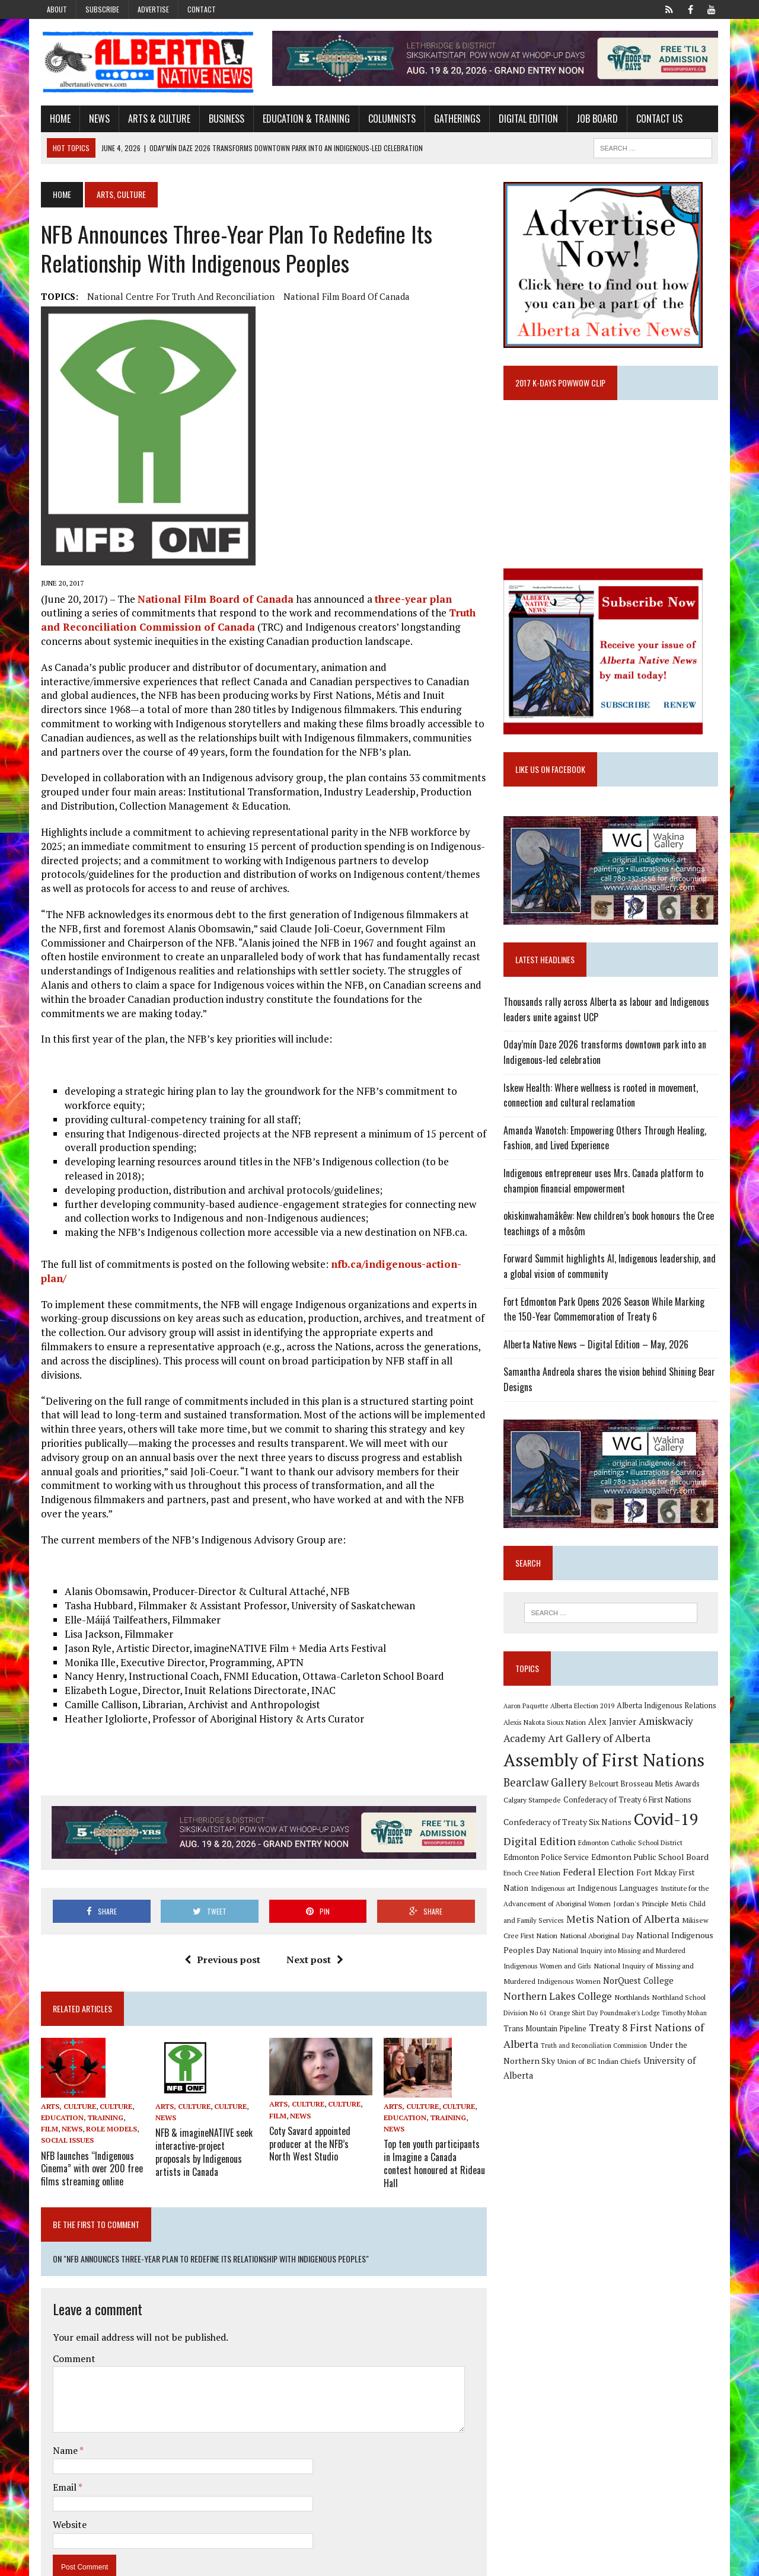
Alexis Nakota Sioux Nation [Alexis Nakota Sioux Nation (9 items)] (546, 1725)
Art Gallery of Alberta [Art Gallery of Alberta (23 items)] (600, 1741)
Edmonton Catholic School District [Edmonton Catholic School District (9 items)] (631, 1846)
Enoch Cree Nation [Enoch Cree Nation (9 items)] (533, 1876)
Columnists (389, 118)
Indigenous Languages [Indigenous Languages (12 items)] (619, 1891)
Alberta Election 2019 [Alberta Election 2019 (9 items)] (583, 1709)
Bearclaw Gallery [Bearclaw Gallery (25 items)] (546, 1786)
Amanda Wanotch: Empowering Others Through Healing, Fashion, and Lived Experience (606, 1140)
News (96, 118)
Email (62, 2442)
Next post (313, 1918)
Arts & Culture (156, 118)
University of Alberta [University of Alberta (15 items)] (592, 2063)
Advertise (153, 9)
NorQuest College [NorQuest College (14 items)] (639, 1985)
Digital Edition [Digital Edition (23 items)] (541, 1844)
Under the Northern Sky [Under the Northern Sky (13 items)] (628, 2048)
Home (57, 118)
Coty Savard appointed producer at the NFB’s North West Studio (320, 2101)
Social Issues (64, 2099)
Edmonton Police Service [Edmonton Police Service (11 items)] (547, 1861)
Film (46, 2087)
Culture (113, 2064)
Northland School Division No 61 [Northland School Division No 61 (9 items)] (657, 2002)
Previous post (221, 1918)
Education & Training (303, 118)
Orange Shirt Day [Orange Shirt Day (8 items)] (529, 2018)
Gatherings (454, 118)
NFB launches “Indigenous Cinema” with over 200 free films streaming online (89, 2126)
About (57, 9)
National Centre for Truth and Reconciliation (178, 297)
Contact (201, 9)
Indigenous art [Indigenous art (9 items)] (554, 1891)
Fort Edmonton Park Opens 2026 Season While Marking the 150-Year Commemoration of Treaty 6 (612, 1312)
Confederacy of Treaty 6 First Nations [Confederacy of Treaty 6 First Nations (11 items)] (629, 1803)
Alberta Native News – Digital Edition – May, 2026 (597, 1347)
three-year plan (410, 599)
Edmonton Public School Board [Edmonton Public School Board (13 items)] (651, 1861)
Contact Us (656, 118)
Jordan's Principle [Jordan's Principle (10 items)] (642, 1907)
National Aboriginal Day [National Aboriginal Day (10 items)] (581, 1939)
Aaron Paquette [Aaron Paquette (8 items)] (527, 1710)
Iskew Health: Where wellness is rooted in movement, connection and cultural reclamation (602, 1098)
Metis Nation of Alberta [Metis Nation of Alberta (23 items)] (610, 1923)
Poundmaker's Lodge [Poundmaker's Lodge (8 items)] (585, 2018)
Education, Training (79, 2076)
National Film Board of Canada (343, 297)
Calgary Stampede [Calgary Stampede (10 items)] (533, 1803)
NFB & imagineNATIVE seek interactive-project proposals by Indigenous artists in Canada (201, 2109)
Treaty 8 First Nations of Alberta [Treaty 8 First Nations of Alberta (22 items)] (610, 2033)
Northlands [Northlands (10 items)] (587, 2002)
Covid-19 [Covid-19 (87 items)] (667, 1822)
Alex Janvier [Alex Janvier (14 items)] (613, 1725)
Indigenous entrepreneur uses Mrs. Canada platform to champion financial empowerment (604, 1183)
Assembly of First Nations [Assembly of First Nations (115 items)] (605, 1764)
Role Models (108, 2087)
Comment (71, 2313)
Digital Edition (525, 118)
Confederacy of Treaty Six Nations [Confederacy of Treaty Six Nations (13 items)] (569, 1825)
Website (67, 2479)
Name (63, 2405)
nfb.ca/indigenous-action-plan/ (406, 1264)
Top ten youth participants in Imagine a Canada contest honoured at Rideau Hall (435, 2114)
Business (223, 118)
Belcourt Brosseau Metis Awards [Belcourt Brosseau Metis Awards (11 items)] (645, 1787)
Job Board (594, 118)
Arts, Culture (65, 2064)
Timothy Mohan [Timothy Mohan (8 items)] (639, 2018)
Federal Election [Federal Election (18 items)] (599, 1875)
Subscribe (102, 9)
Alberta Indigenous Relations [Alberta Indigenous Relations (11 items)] (667, 1710)
